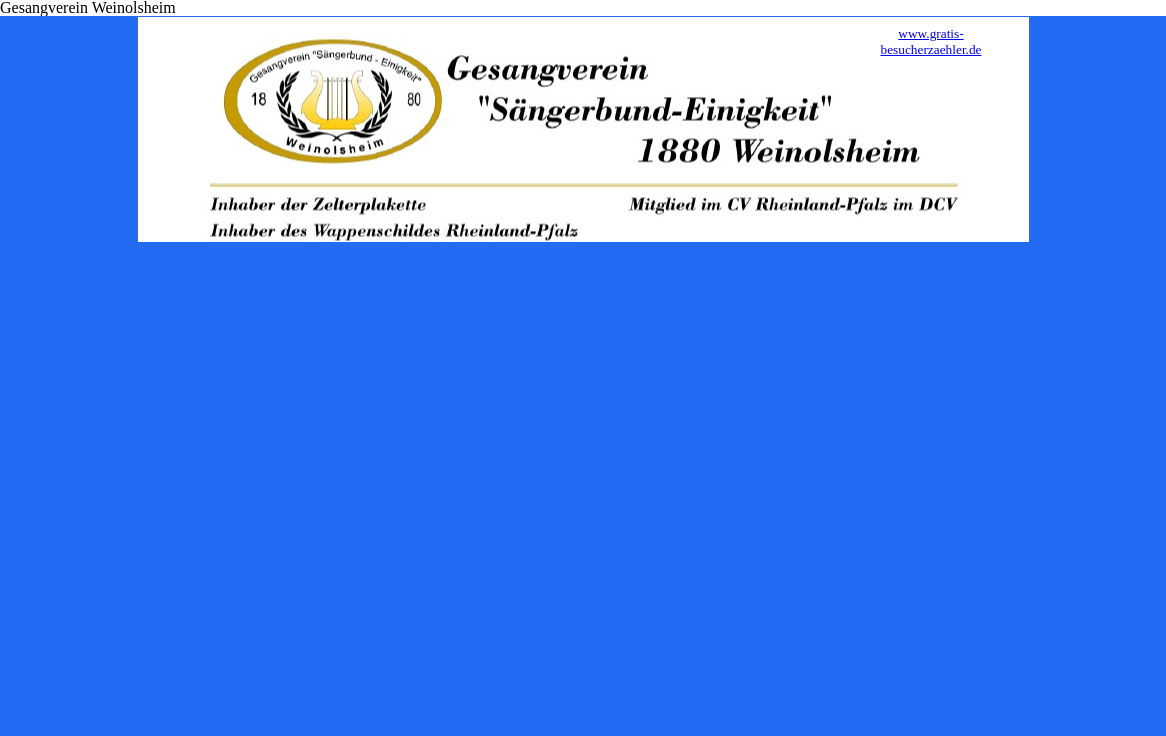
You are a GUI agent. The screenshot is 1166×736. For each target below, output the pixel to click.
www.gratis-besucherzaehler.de (930, 41)
